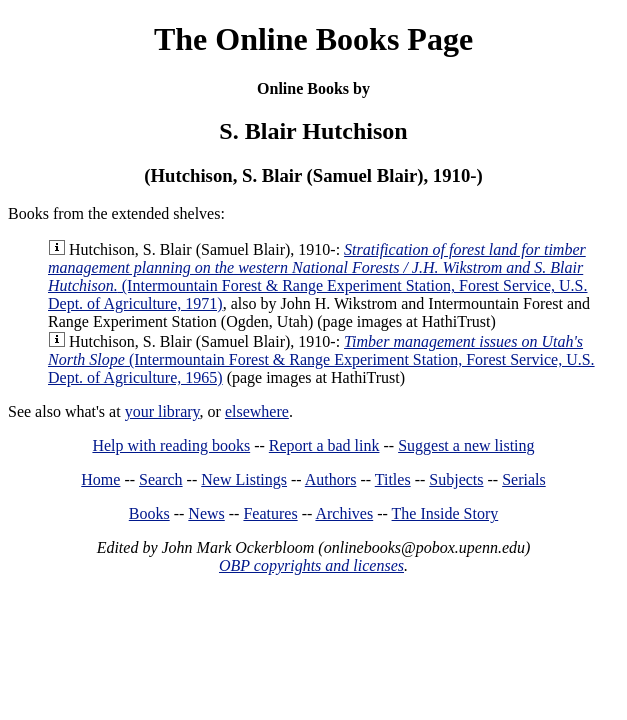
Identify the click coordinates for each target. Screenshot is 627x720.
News (206, 513)
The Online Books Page (313, 39)
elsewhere (257, 411)
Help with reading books (171, 445)
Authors (331, 479)
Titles (393, 479)
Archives (344, 513)
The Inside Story (445, 513)
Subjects (456, 479)
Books (149, 513)
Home (100, 479)
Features (270, 513)
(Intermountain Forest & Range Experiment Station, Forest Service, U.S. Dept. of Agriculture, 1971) (317, 276)
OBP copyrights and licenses (311, 565)
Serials (524, 479)
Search (161, 479)
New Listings (244, 479)
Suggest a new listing (466, 445)
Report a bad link (324, 445)
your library (162, 411)
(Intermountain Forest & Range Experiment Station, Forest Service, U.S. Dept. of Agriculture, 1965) (321, 359)
